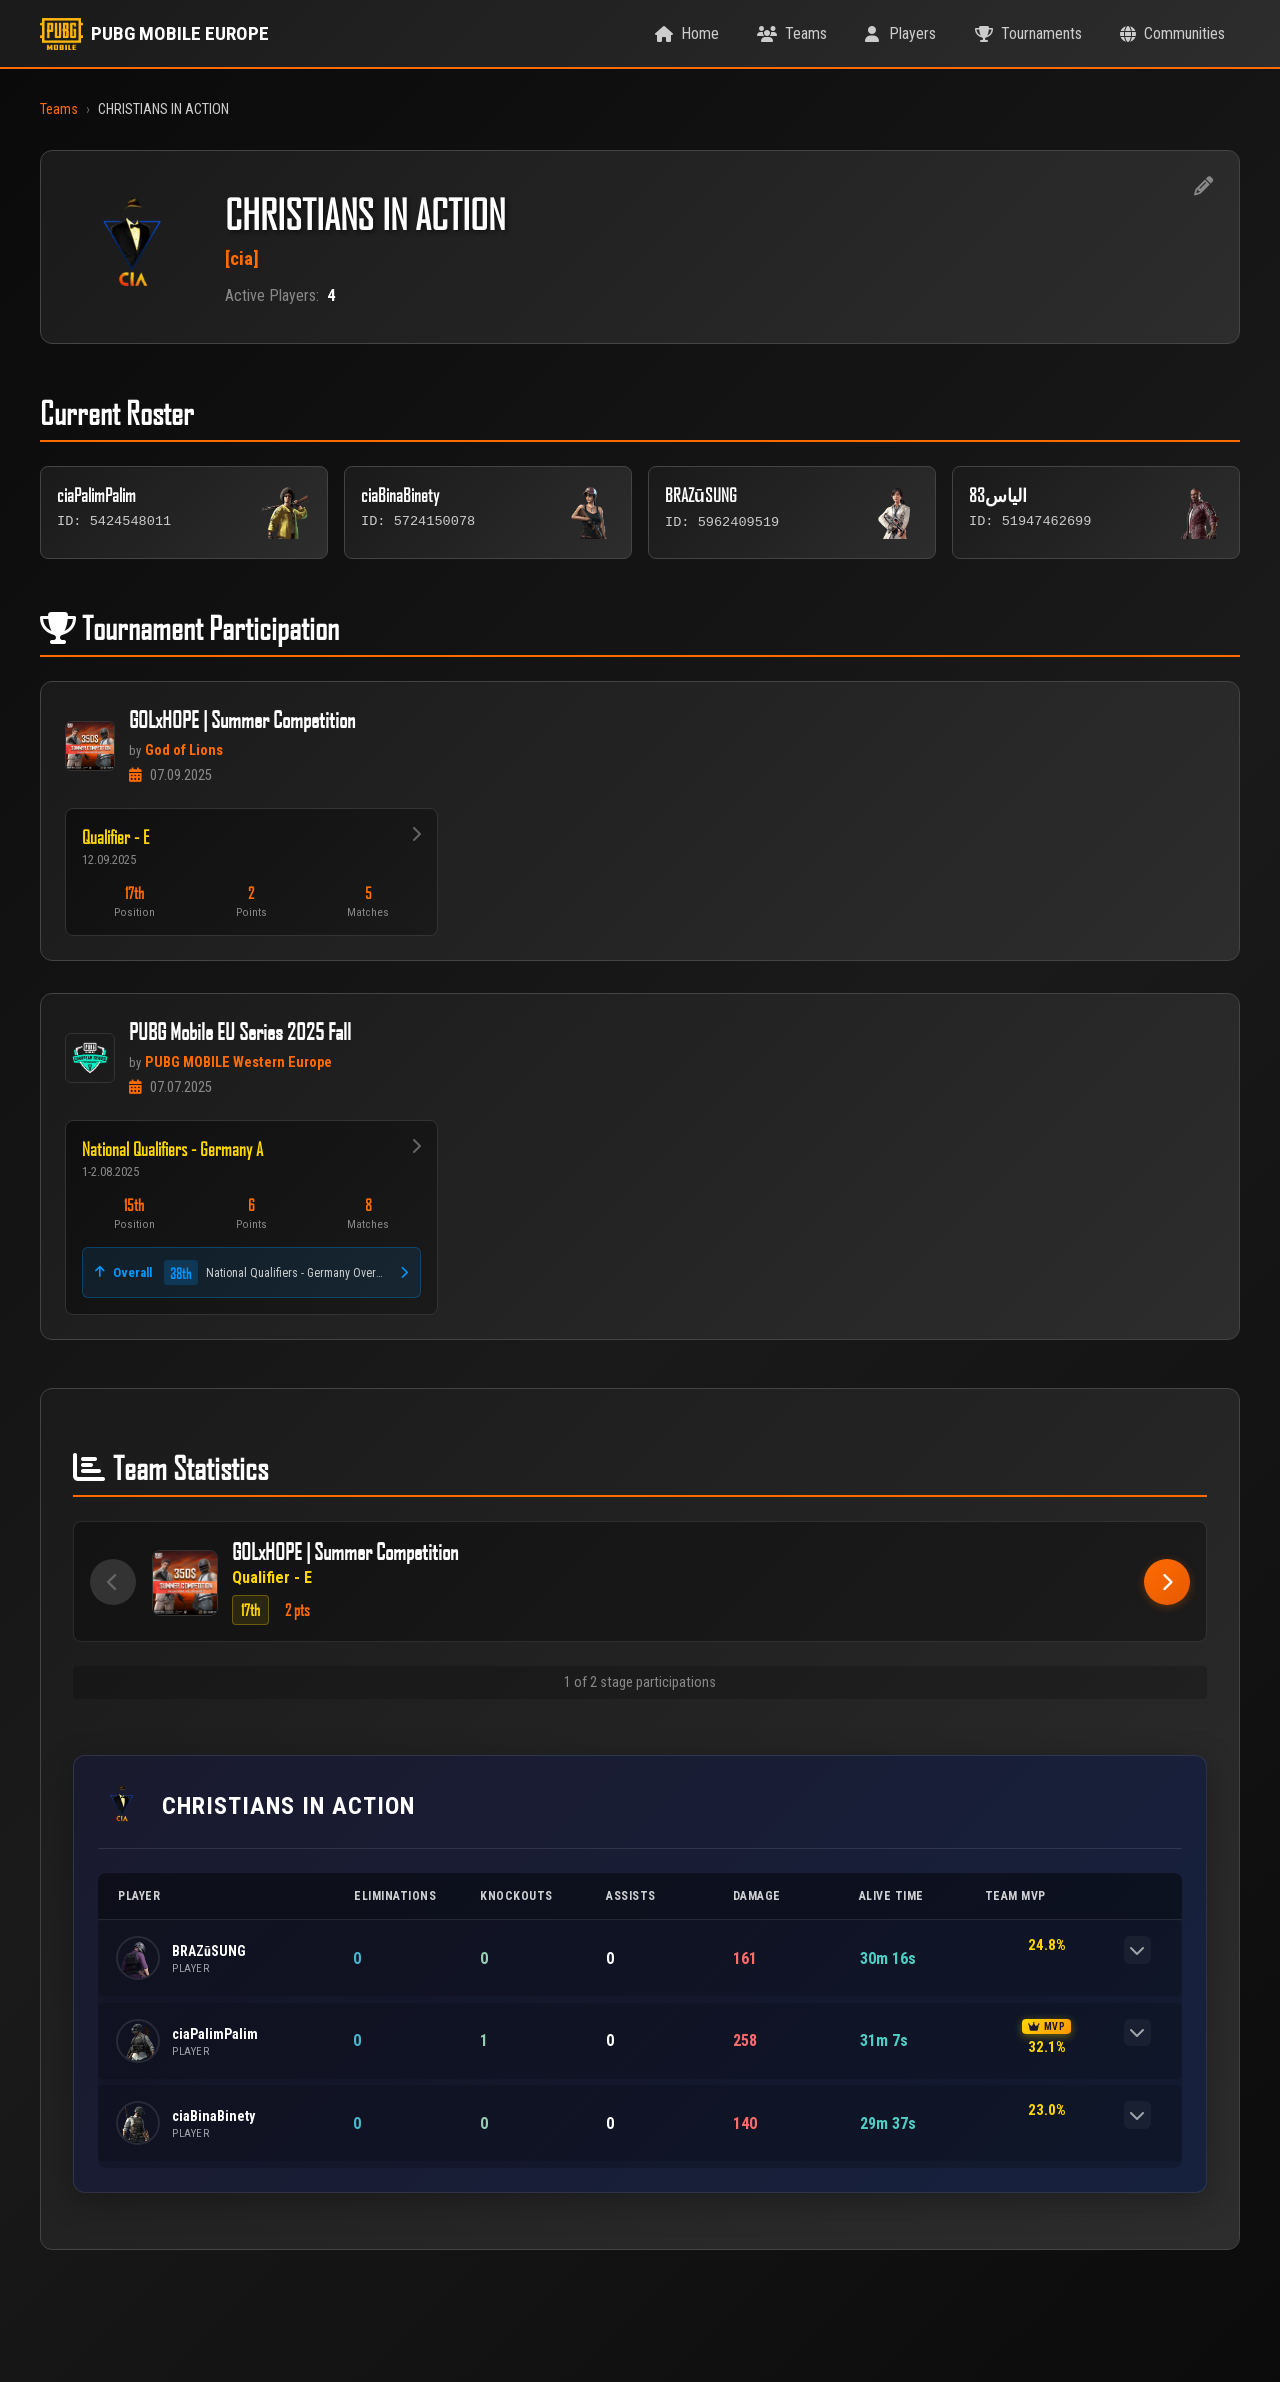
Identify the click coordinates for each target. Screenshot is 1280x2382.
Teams (59, 109)
